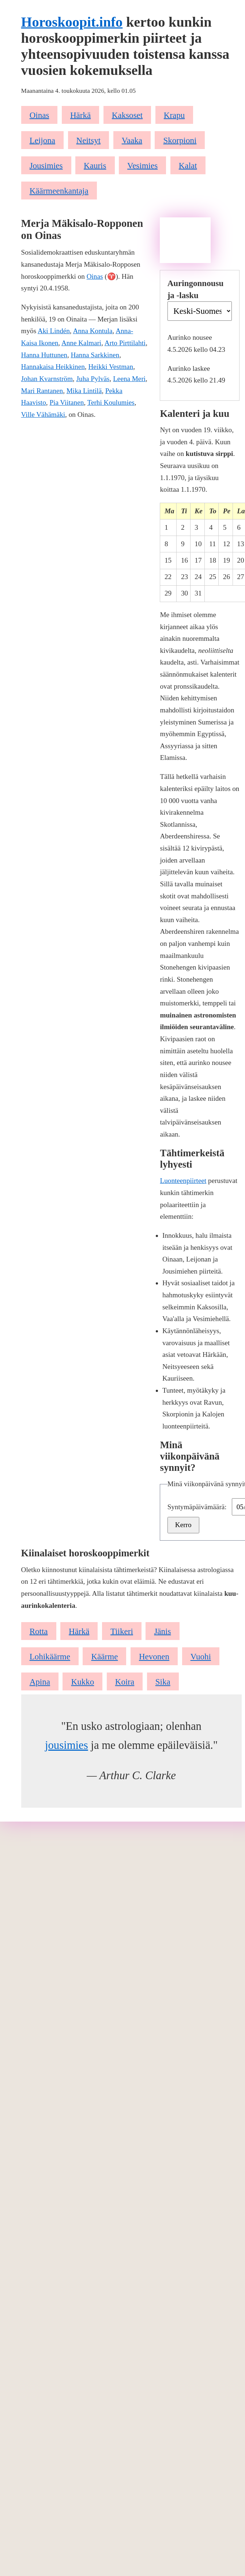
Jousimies (46, 165)
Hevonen (154, 1656)
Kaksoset (127, 114)
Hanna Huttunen (44, 355)
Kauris (95, 165)
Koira (124, 1681)
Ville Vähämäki (43, 414)
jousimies (66, 1745)
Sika (162, 1681)
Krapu (174, 114)
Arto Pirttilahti (125, 343)
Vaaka (132, 140)
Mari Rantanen (42, 391)
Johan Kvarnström (47, 379)
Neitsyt (88, 140)
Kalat (188, 165)
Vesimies (142, 165)
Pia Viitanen (66, 402)
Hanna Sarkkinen (95, 355)
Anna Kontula (92, 331)
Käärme (104, 1656)
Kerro (183, 1525)
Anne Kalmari (81, 343)
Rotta (39, 1631)
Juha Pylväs (92, 379)
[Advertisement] (185, 240)
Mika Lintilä (84, 391)
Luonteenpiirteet (183, 1180)
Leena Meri (129, 379)
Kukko (82, 1681)
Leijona (42, 140)
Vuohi (201, 1656)
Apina (40, 1681)
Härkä (80, 114)
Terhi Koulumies (111, 402)
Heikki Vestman (110, 366)
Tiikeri (121, 1631)
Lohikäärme (50, 1656)
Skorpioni (180, 140)
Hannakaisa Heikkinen (53, 366)
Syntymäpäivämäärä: (198, 1507)
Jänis (162, 1631)
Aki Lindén (54, 331)
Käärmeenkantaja (59, 190)
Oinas (39, 114)
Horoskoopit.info (72, 22)
